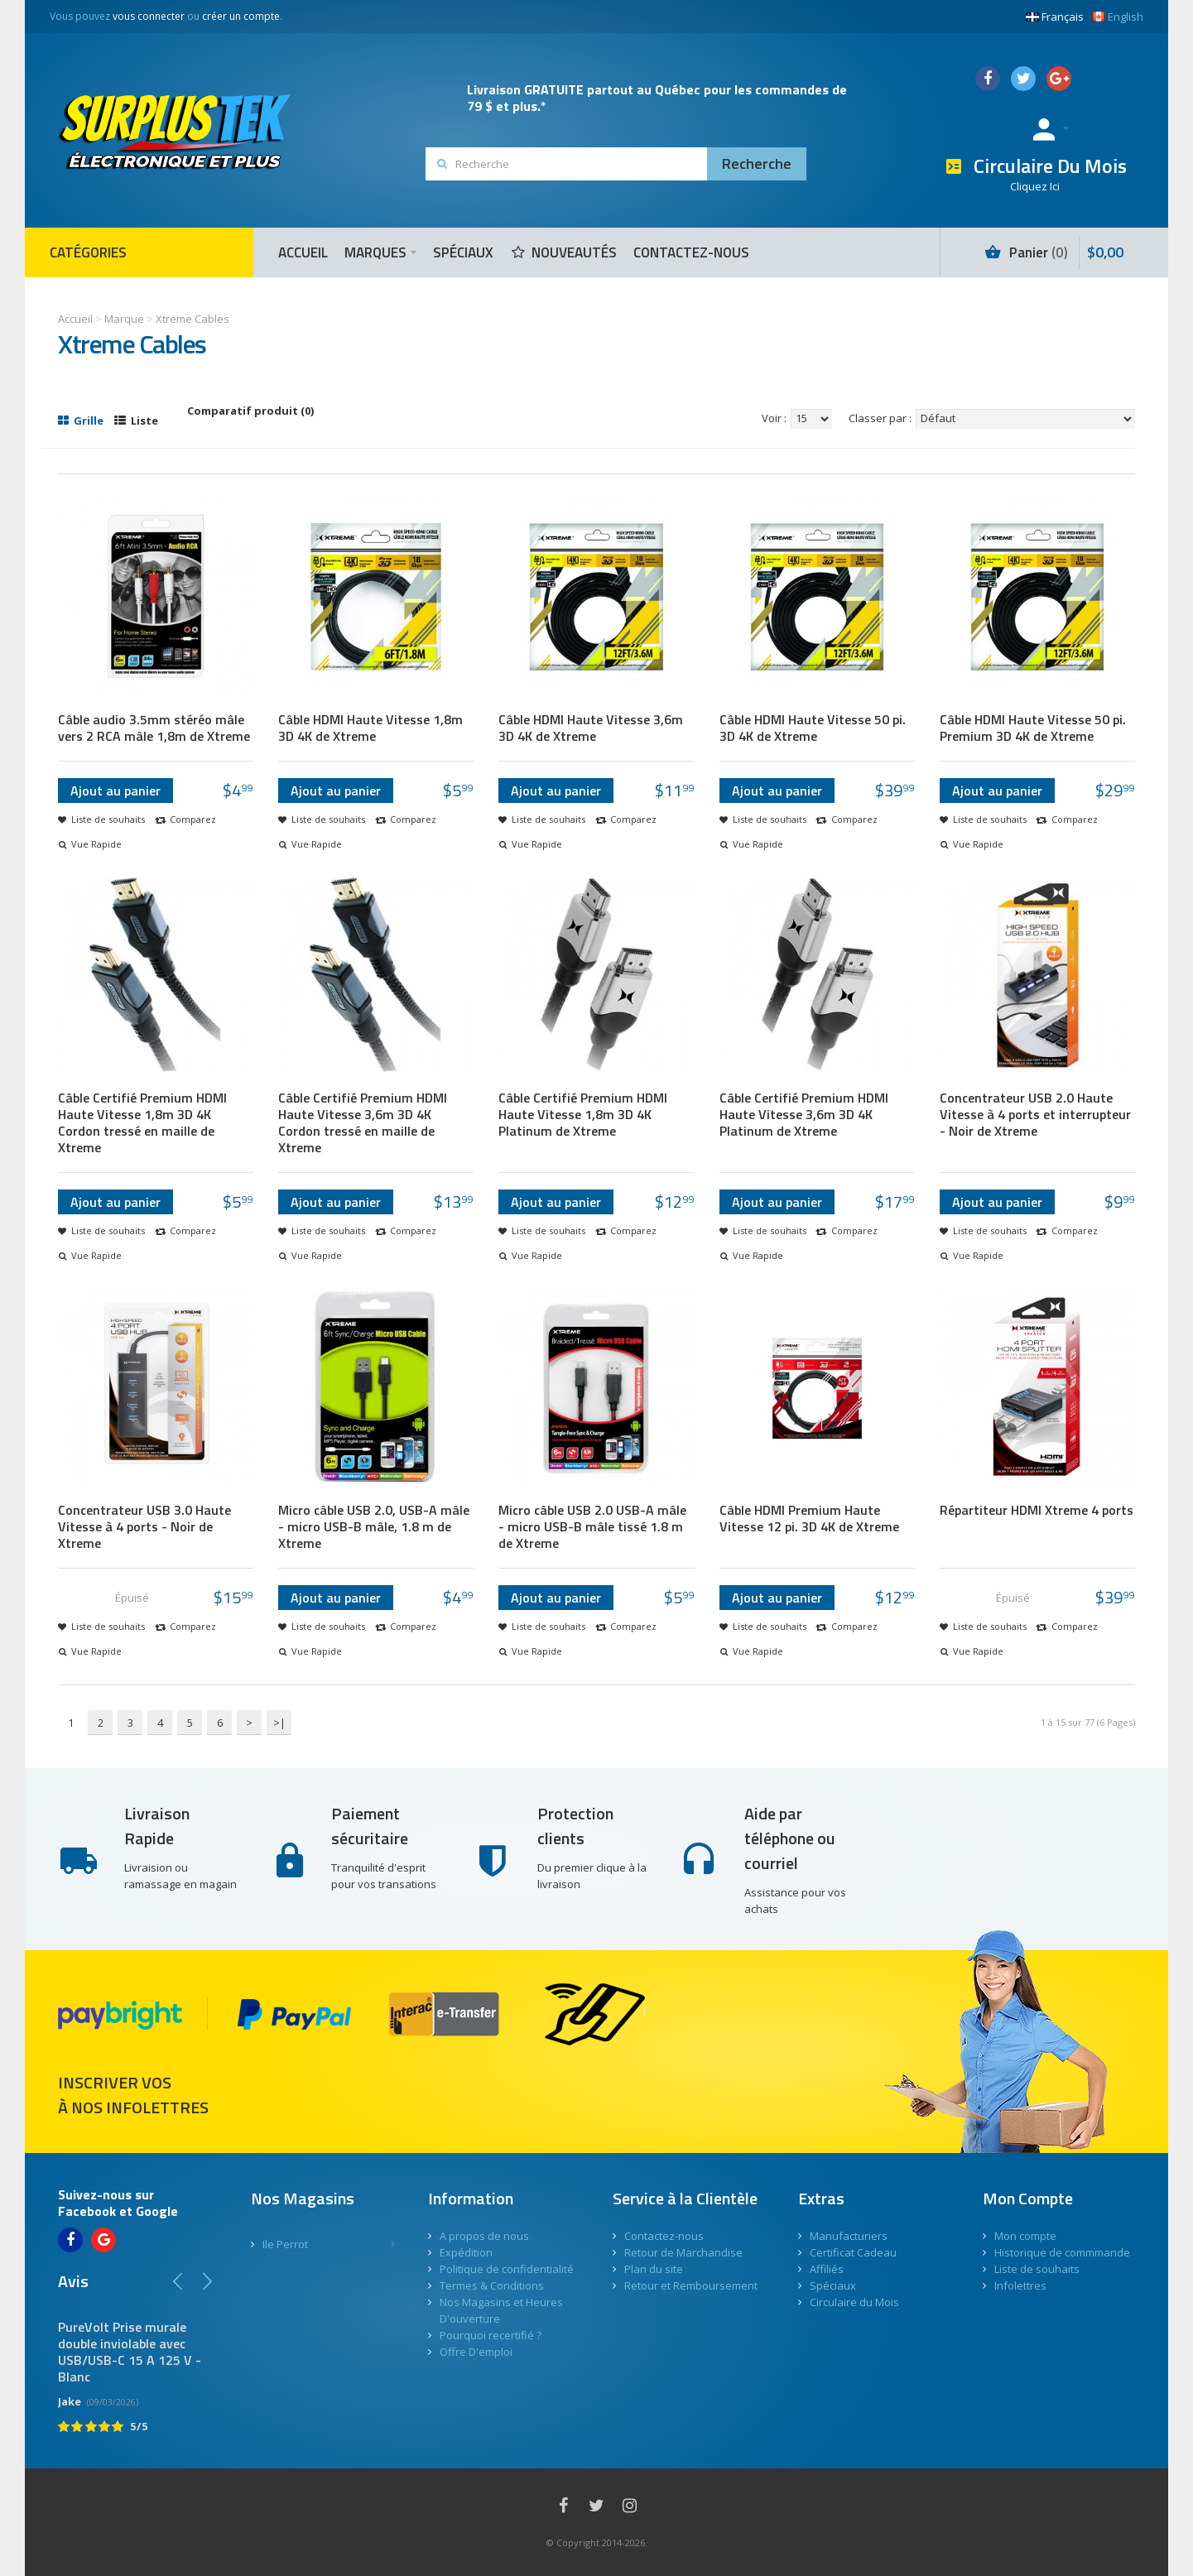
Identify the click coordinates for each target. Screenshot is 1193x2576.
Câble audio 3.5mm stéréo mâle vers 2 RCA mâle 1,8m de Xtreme (154, 727)
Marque (124, 318)
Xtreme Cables (192, 318)
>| (279, 1722)
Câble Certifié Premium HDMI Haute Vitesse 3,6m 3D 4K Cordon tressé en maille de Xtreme (362, 1122)
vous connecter (149, 16)
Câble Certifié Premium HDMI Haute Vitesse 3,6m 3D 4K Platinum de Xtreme (803, 1114)
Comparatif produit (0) (250, 410)
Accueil (75, 318)
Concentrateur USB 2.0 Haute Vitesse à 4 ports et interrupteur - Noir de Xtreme (1035, 1114)
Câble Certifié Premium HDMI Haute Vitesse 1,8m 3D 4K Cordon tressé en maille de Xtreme (142, 1122)
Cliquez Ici (1035, 186)
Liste (136, 420)
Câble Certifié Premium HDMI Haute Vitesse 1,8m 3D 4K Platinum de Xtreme (582, 1114)
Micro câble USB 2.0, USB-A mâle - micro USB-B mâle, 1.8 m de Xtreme (373, 1526)
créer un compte (241, 16)
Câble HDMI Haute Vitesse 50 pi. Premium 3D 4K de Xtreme (1033, 727)
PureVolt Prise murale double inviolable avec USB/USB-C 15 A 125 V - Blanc (129, 2351)
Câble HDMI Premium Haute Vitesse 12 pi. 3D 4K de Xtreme (809, 1518)
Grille (80, 420)
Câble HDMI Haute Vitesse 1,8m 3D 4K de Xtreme (370, 727)
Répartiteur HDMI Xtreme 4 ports (1036, 1510)
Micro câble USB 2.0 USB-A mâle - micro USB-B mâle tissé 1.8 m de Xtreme (592, 1526)
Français (1055, 16)
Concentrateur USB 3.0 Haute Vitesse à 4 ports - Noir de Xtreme (144, 1526)
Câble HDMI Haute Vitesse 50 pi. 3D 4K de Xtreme (812, 727)
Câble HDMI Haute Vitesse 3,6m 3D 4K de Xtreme (590, 727)
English (1117, 16)
